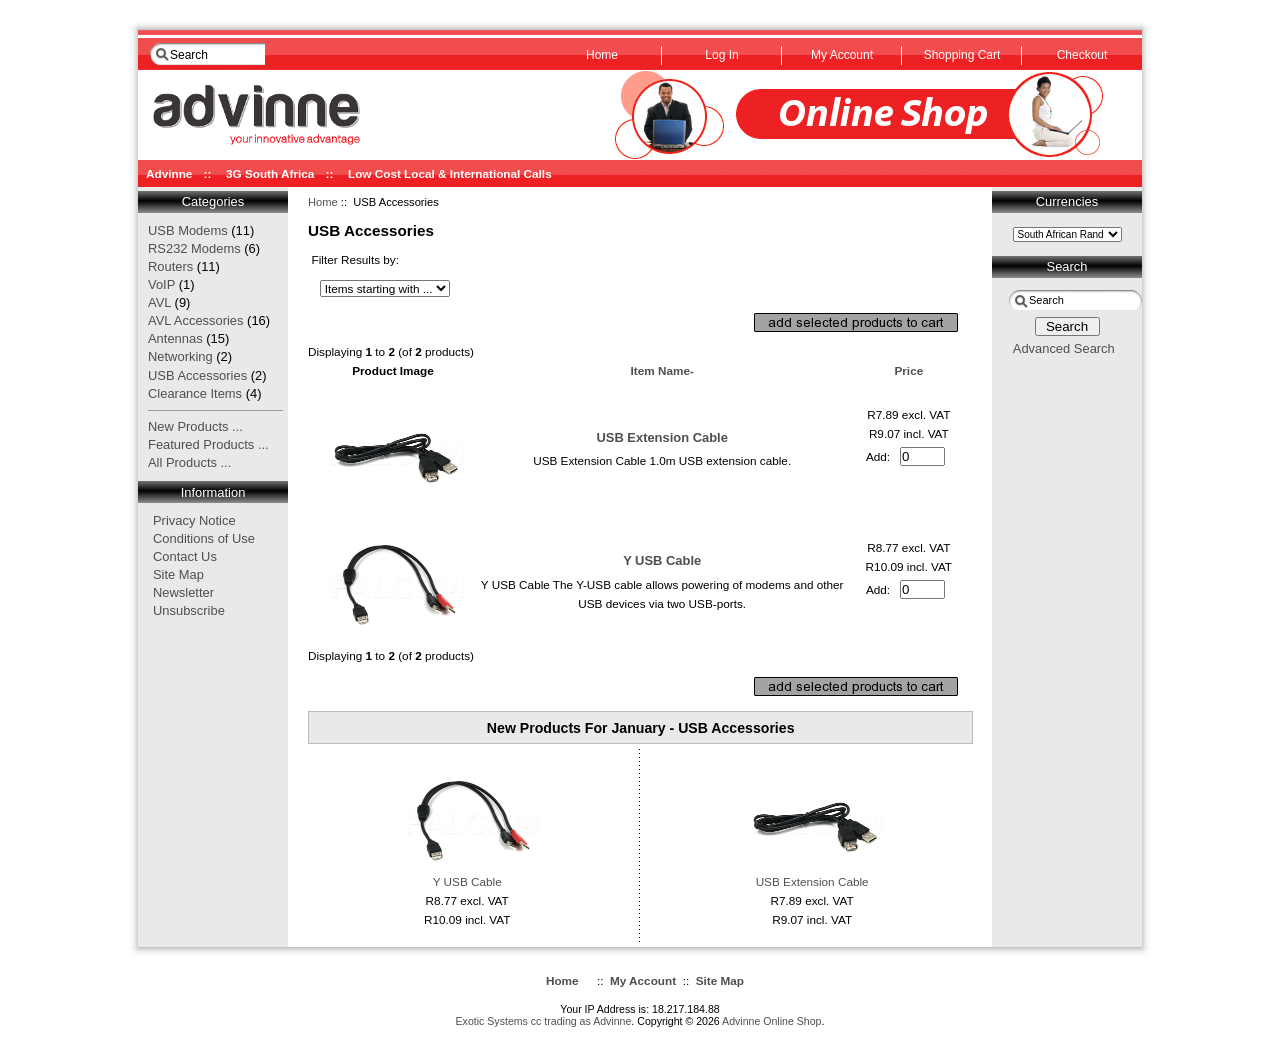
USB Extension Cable (661, 437)
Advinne (169, 173)
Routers (170, 266)
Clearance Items (195, 393)
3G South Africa (270, 173)
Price (908, 370)
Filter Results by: (356, 259)
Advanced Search (1064, 348)
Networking (180, 356)
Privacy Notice (194, 520)
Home (323, 202)
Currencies (1067, 201)
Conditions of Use (204, 538)
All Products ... (189, 462)
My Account (643, 980)
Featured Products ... (208, 444)
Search (1067, 266)
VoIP (161, 284)
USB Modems (188, 230)
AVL (159, 302)
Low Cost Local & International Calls (450, 173)
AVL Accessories (196, 320)
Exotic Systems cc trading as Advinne (544, 1021)
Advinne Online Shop (771, 1021)
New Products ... (195, 426)
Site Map (178, 574)
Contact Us (185, 556)
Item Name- (661, 370)
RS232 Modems (194, 248)
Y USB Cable (662, 560)
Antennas (175, 338)
